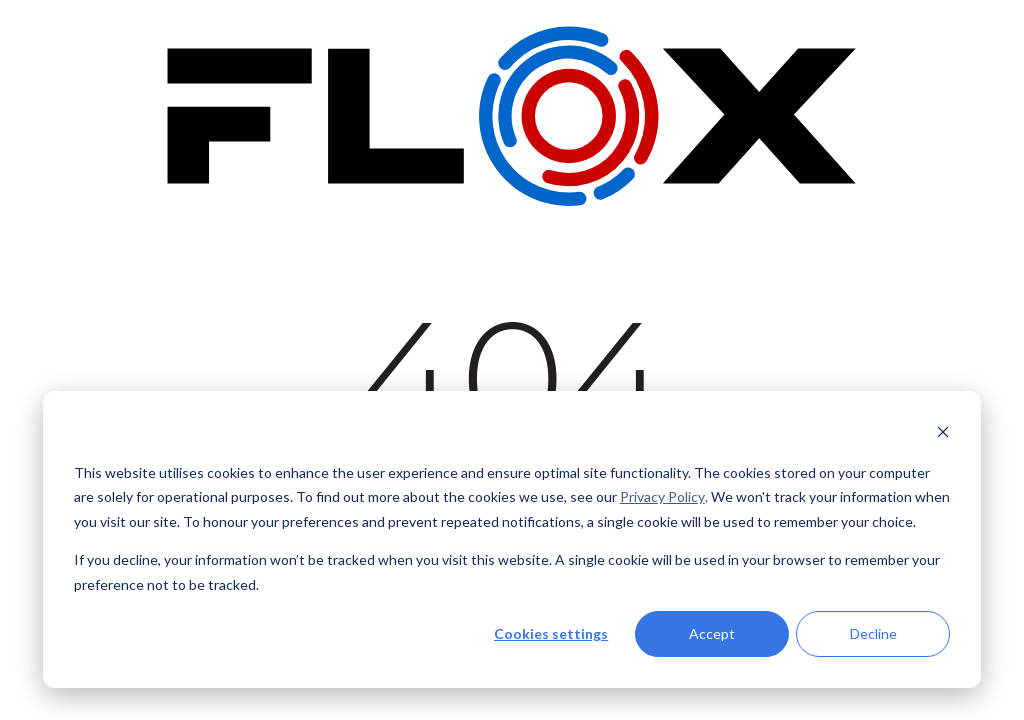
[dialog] (512, 539)
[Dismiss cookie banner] (943, 434)
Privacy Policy (662, 496)
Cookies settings (551, 633)
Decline (873, 633)
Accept (712, 633)
